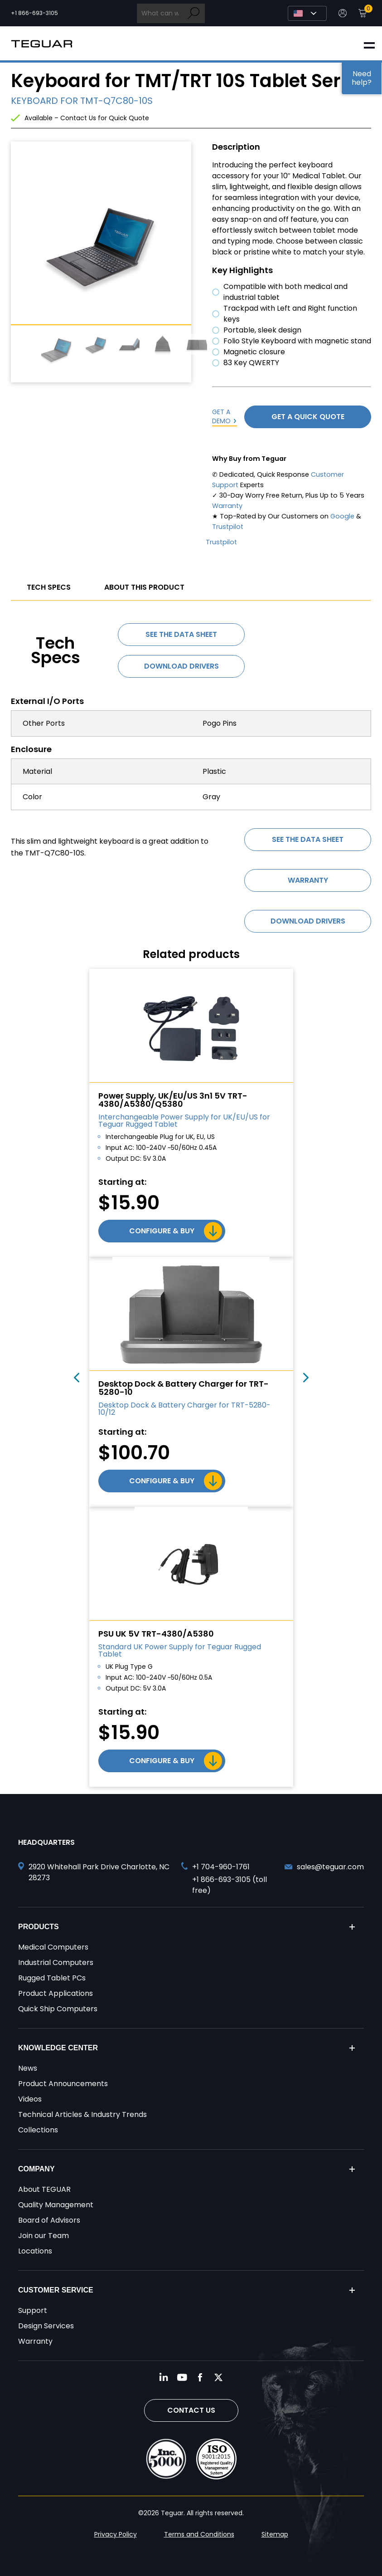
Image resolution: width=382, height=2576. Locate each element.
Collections (38, 2130)
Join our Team (43, 2235)
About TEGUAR (44, 2189)
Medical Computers (53, 1947)
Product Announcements (63, 2083)
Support (32, 2310)
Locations (35, 2251)
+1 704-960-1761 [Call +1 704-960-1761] (221, 1867)
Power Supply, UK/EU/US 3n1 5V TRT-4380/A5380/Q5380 (172, 1100)
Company (36, 2169)
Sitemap (274, 2534)
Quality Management (55, 2205)
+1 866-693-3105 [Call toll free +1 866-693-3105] (34, 13)
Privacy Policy (115, 2534)
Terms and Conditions (199, 2534)
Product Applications (55, 1993)
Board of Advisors (49, 2220)
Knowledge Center (58, 2048)
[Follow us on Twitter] (218, 2377)
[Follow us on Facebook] (200, 2377)
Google (342, 516)
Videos (30, 2099)
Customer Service (55, 2290)
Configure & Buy (161, 1231)
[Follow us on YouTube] (182, 2377)
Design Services (46, 2326)
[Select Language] (307, 13)
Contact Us (191, 2410)
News (27, 2068)
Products (38, 1927)
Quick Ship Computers (57, 2009)
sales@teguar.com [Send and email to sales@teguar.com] (330, 1867)
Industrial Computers (55, 1962)
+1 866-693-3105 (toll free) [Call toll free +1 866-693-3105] (229, 1885)
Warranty (227, 505)
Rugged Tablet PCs (52, 1978)
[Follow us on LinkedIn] (164, 2377)
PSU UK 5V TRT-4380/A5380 (156, 1633)
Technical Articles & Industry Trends (82, 2114)
